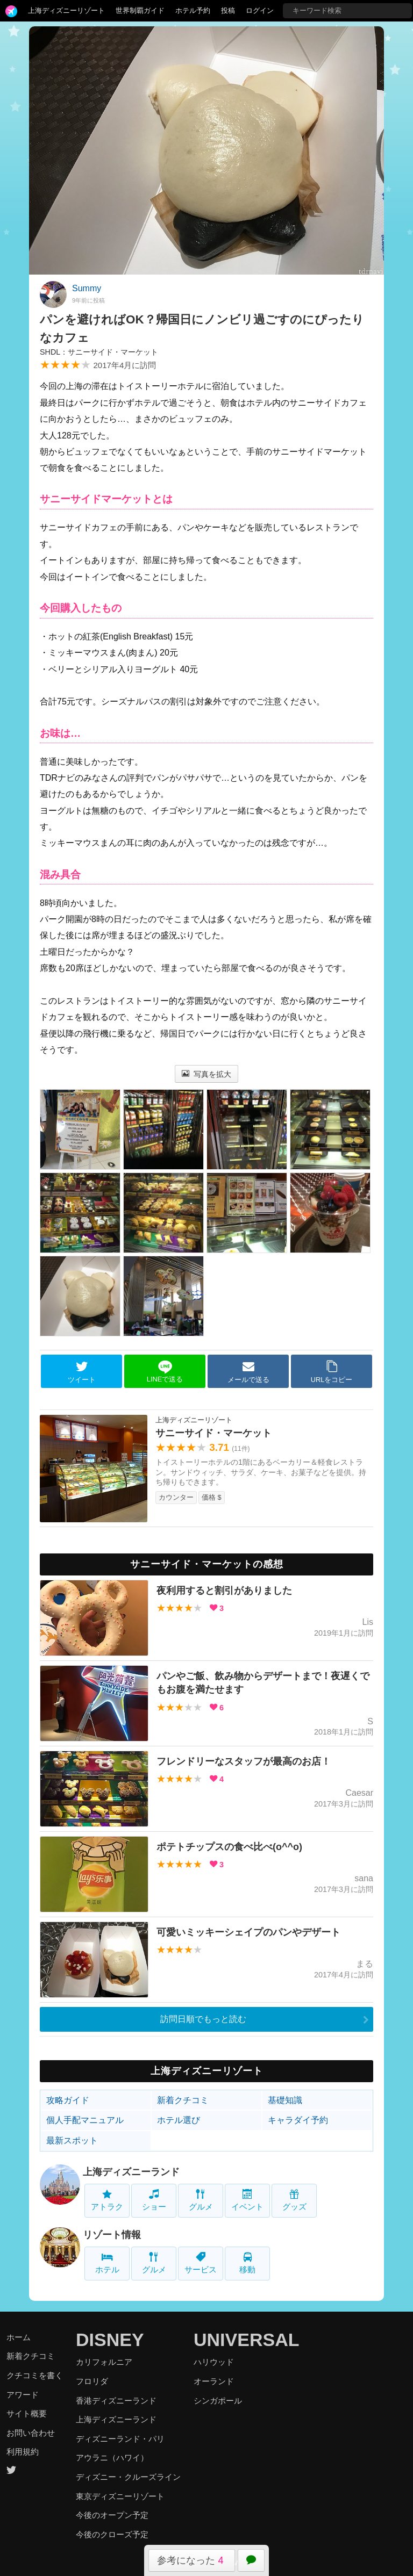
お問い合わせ (30, 2432)
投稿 (228, 10)
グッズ (294, 2200)
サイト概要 (26, 2413)
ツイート (82, 1372)
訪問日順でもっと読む (203, 2019)
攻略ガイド (67, 2100)
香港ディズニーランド (116, 2400)
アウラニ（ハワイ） (112, 2457)
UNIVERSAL (246, 2339)
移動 (247, 2263)
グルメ (201, 2200)
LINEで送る (165, 1371)
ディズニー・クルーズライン (128, 2476)
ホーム (18, 2337)
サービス (200, 2263)
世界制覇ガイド (140, 10)
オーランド (214, 2381)
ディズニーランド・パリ (120, 2438)
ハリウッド (214, 2361)
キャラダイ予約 (298, 2120)
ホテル (107, 2263)
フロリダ (92, 2381)
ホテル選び (178, 2120)
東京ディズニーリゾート (120, 2496)
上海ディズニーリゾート (66, 10)
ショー (154, 2200)
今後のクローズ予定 (112, 2534)
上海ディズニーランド (131, 2172)
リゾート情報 (112, 2234)
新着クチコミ (183, 2100)
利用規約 (22, 2451)
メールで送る (248, 1372)
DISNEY (110, 2339)
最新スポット (72, 2140)
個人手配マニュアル (85, 2120)
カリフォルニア (104, 2361)
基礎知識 (285, 2100)
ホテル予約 (192, 10)
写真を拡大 (207, 1074)
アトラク (107, 2200)
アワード (22, 2394)
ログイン (260, 10)
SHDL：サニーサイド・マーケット (99, 352)
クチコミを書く (34, 2375)
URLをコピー (332, 1372)
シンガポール (218, 2400)
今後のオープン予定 (112, 2515)
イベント (247, 2200)
